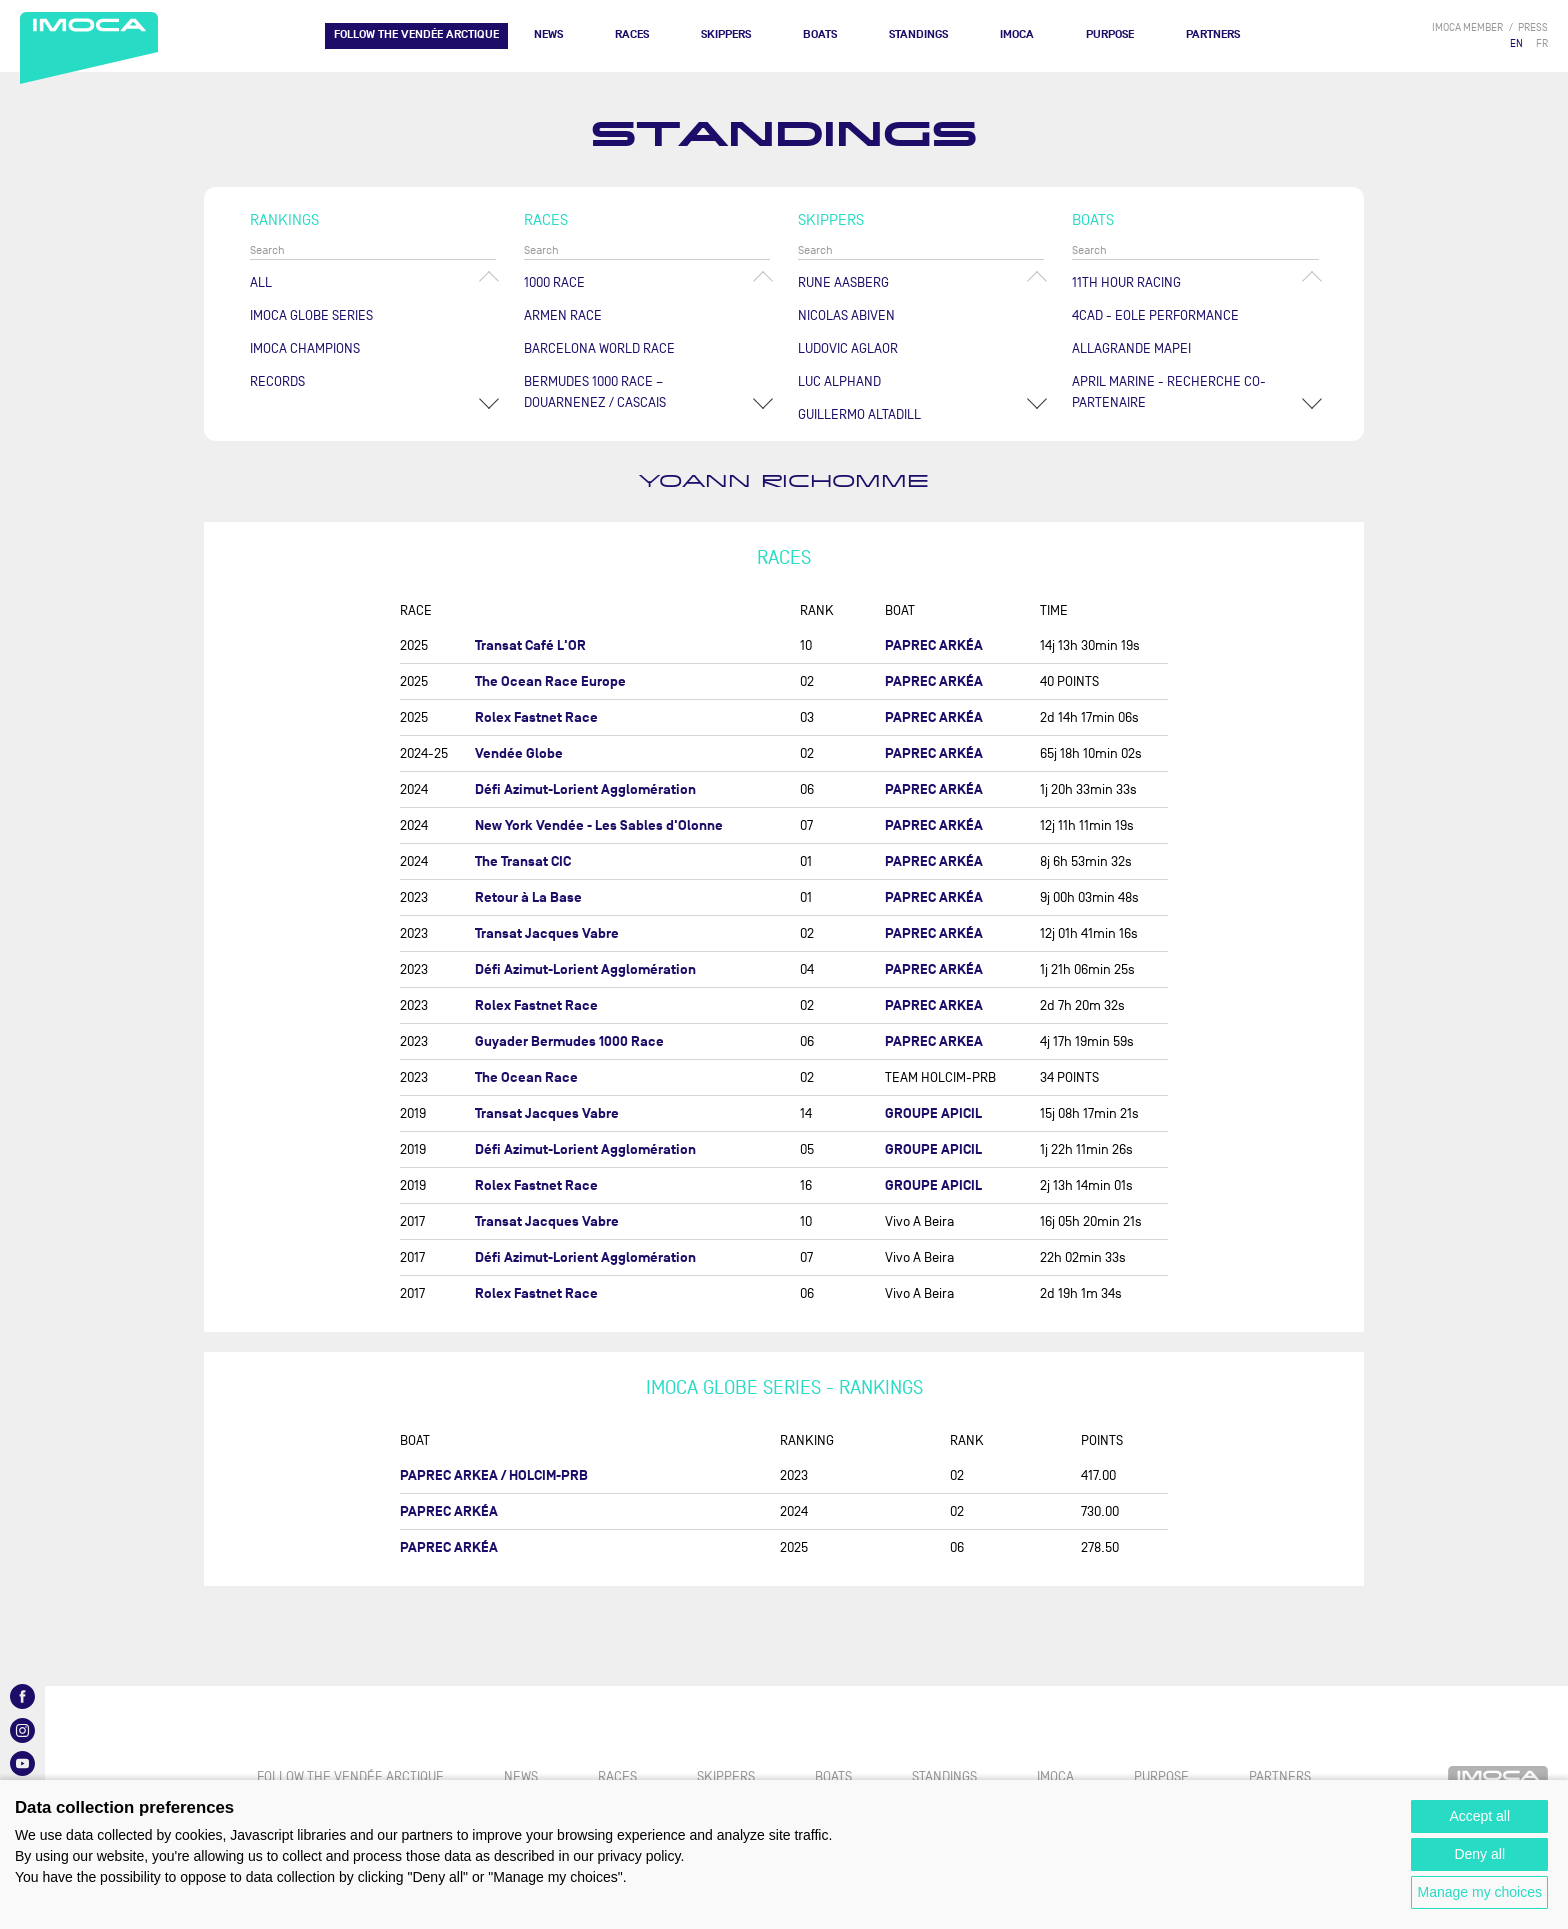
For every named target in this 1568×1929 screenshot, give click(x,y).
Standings (918, 34)
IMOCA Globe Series (311, 315)
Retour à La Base (528, 897)
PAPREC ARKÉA (934, 645)
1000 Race (554, 282)
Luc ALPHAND (839, 381)
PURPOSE (1110, 34)
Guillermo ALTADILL (859, 414)
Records (277, 381)
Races (632, 34)
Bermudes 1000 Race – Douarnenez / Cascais (595, 392)
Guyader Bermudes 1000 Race (569, 1041)
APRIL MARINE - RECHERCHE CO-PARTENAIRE (1169, 392)
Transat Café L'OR (530, 645)
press (1533, 27)
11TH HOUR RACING (1126, 282)
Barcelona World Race (599, 348)
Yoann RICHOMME (784, 481)
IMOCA (1017, 34)
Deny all (1479, 1854)
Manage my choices (1479, 1892)
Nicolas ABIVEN (846, 315)
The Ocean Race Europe (550, 681)
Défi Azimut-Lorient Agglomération (585, 789)
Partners (1213, 34)
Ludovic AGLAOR (848, 348)
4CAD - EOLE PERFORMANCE (1155, 315)
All (261, 282)
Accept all (1479, 1816)
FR (1542, 43)
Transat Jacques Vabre (547, 933)
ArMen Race (563, 315)
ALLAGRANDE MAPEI (1131, 348)
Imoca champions (305, 348)
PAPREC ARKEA (934, 1005)
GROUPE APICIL (933, 1113)
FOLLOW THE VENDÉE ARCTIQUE (416, 34)
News (548, 34)
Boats (820, 34)
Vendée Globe (519, 753)
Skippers (726, 34)
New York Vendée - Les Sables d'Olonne (599, 825)
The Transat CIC (523, 861)
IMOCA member (1467, 27)
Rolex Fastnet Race (536, 717)
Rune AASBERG (843, 282)
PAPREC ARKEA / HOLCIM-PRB (494, 1475)
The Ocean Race (526, 1077)
